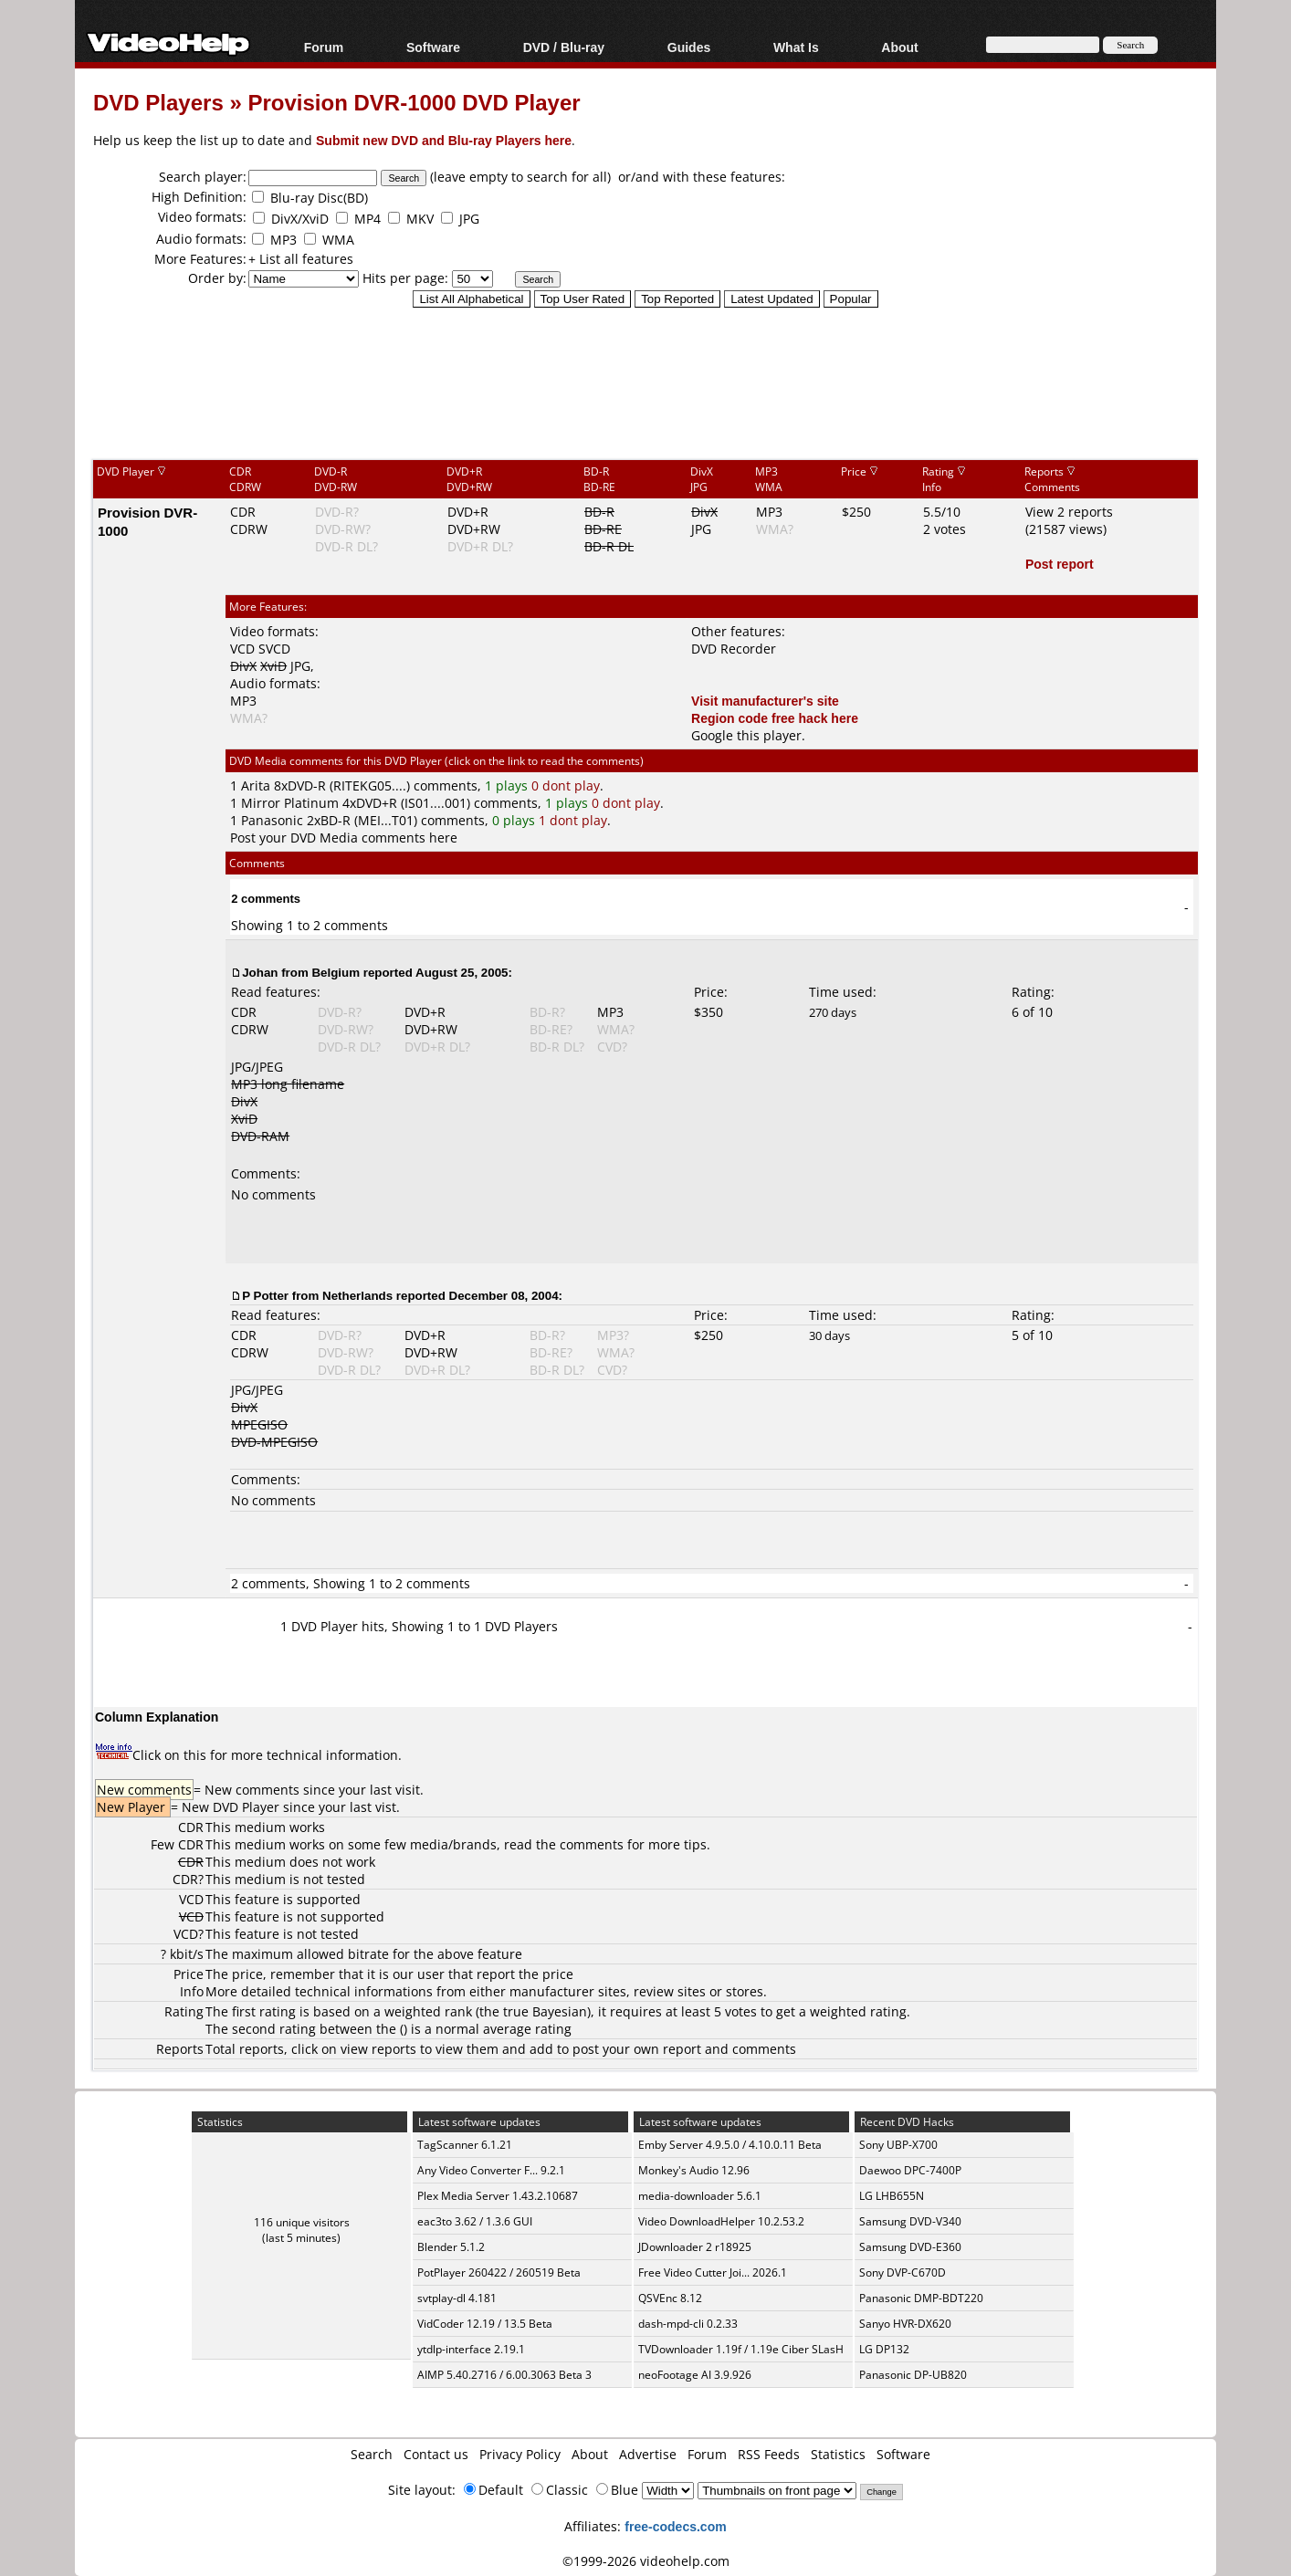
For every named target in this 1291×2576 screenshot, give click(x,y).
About (899, 47)
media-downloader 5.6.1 (699, 2196)
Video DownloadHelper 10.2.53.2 (721, 2221)
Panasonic (272, 820)
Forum (324, 47)
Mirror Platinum (290, 803)
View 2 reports (1069, 511)
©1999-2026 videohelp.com (645, 2561)
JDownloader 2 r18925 (694, 2247)
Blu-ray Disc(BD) (319, 197)
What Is (796, 47)
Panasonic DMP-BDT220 (921, 2298)
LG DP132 (884, 2349)
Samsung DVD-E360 (910, 2247)
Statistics (838, 2454)
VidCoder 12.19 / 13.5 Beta (484, 2323)
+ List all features (300, 258)
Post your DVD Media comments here (343, 837)
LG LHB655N (891, 2196)
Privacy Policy (520, 2454)
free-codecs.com (675, 2526)
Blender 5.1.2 (451, 2247)
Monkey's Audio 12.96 (694, 2170)
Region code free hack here (774, 718)
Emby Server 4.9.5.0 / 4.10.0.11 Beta (730, 2144)
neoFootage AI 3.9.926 (694, 2374)
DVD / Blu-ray (563, 47)
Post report (1059, 563)
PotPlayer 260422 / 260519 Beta (499, 2272)
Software (433, 47)
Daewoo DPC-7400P (910, 2170)
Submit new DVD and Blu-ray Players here (444, 140)
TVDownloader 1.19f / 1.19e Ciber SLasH (741, 2349)
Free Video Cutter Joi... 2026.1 (712, 2272)
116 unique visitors (302, 2222)
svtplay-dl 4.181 (457, 2298)
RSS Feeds (769, 2454)
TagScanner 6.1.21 (464, 2144)
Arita (255, 785)
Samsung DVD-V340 (910, 2221)
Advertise (648, 2454)
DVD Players (158, 102)
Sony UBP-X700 (898, 2144)
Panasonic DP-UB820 (913, 2374)
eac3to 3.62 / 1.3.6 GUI (474, 2221)
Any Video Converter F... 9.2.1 (491, 2170)
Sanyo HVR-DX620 (905, 2323)
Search (372, 2454)
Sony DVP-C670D (902, 2272)
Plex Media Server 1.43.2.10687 (497, 2196)
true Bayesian (545, 2011)
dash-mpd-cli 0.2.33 (688, 2323)
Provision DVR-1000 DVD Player (413, 102)
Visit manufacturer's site (765, 700)
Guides (688, 47)
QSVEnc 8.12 (670, 2298)
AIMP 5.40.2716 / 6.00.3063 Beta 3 (504, 2374)
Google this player (746, 735)
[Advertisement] (645, 382)
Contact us (436, 2454)
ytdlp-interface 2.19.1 (471, 2349)
